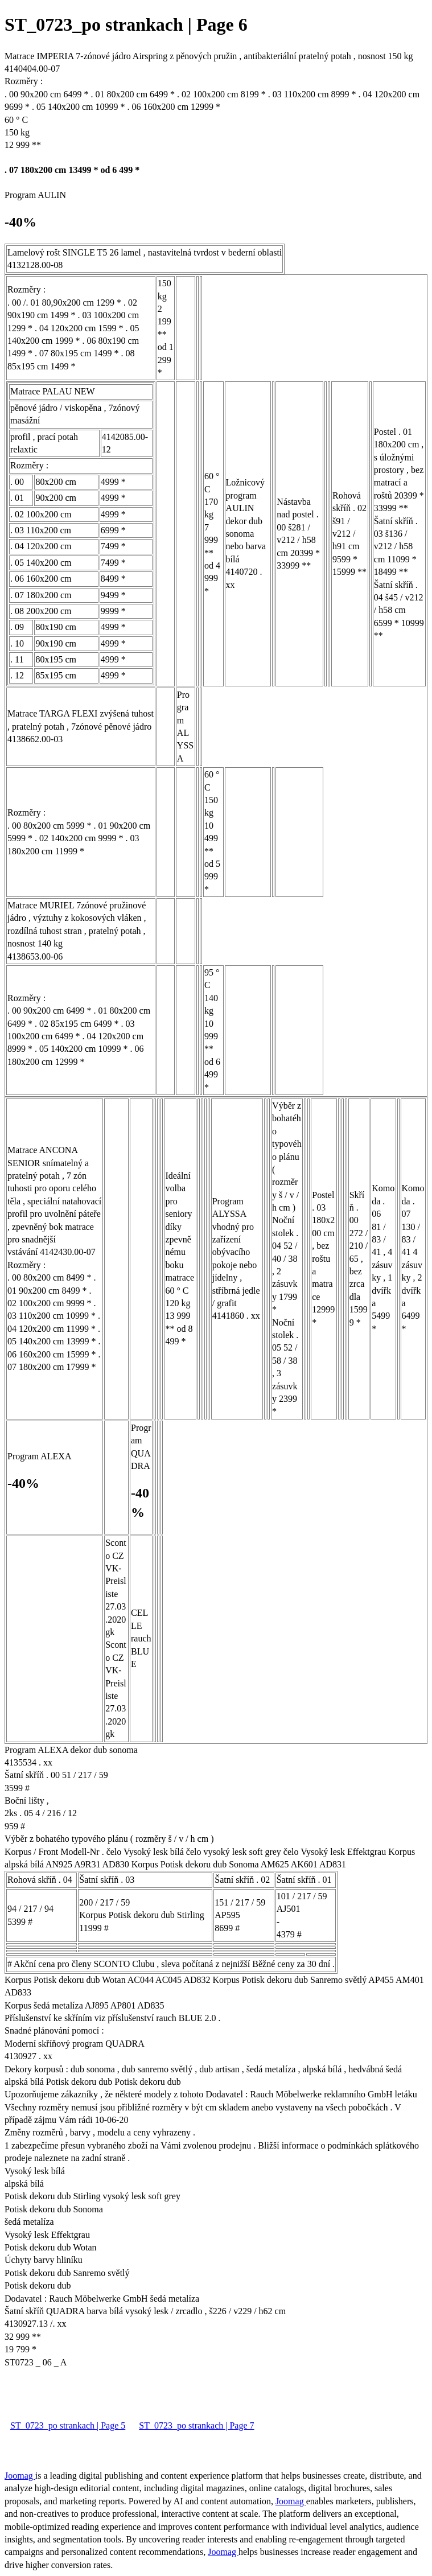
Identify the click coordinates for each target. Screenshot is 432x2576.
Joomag (20, 2475)
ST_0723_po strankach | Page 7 (196, 2425)
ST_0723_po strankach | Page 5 (67, 2425)
